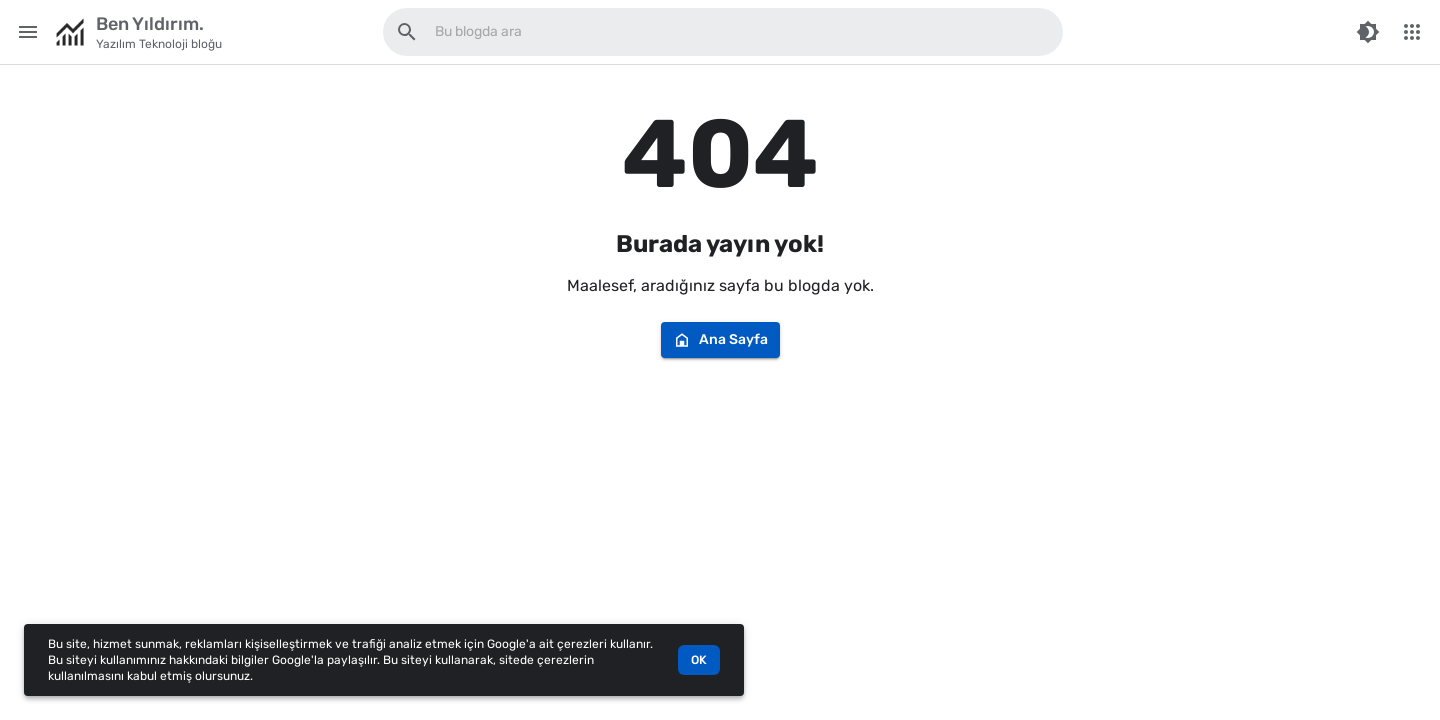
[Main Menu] (28, 32)
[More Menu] (1412, 32)
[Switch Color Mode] (1368, 32)
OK (699, 660)
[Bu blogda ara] (407, 32)
